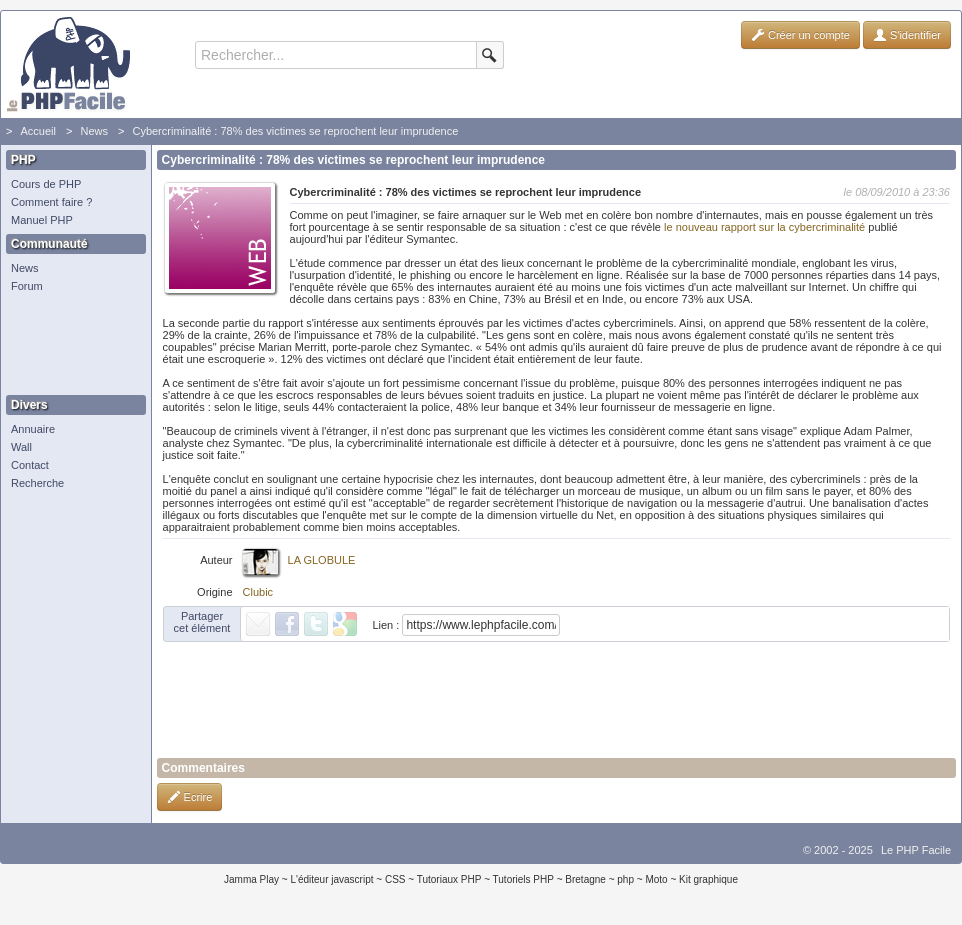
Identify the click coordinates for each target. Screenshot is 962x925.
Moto (656, 879)
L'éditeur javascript (331, 879)
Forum (27, 286)
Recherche (37, 483)
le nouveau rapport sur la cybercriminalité (764, 227)
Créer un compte (800, 35)
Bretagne (585, 879)
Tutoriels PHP (523, 879)
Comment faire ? (51, 202)
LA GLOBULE (322, 560)
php (625, 879)
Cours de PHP (46, 184)
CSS (395, 879)
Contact (30, 465)
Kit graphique (708, 879)
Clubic (258, 592)
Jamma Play (251, 879)
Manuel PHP (42, 220)
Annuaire (33, 429)
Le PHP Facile (916, 850)
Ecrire (190, 797)
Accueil (37, 131)
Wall (21, 447)
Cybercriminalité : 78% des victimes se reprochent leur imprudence (295, 131)
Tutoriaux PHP (449, 879)
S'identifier (907, 35)
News (94, 131)
